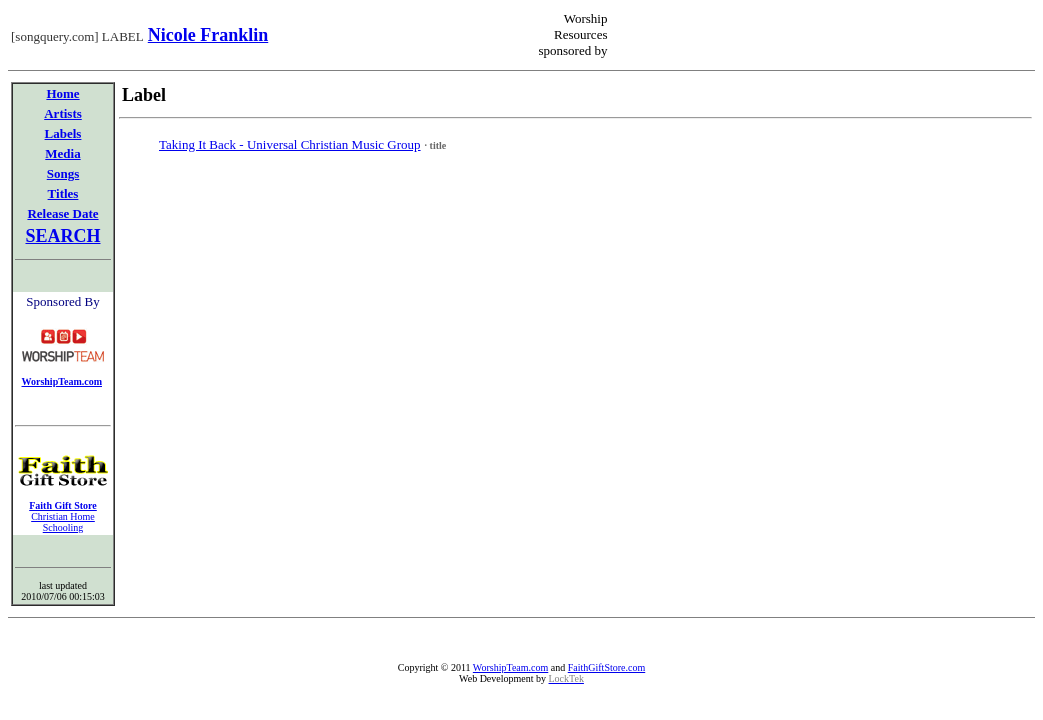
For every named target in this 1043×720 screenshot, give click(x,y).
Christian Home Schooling (63, 522)
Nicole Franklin (208, 35)
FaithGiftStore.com (607, 667)
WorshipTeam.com (510, 667)
